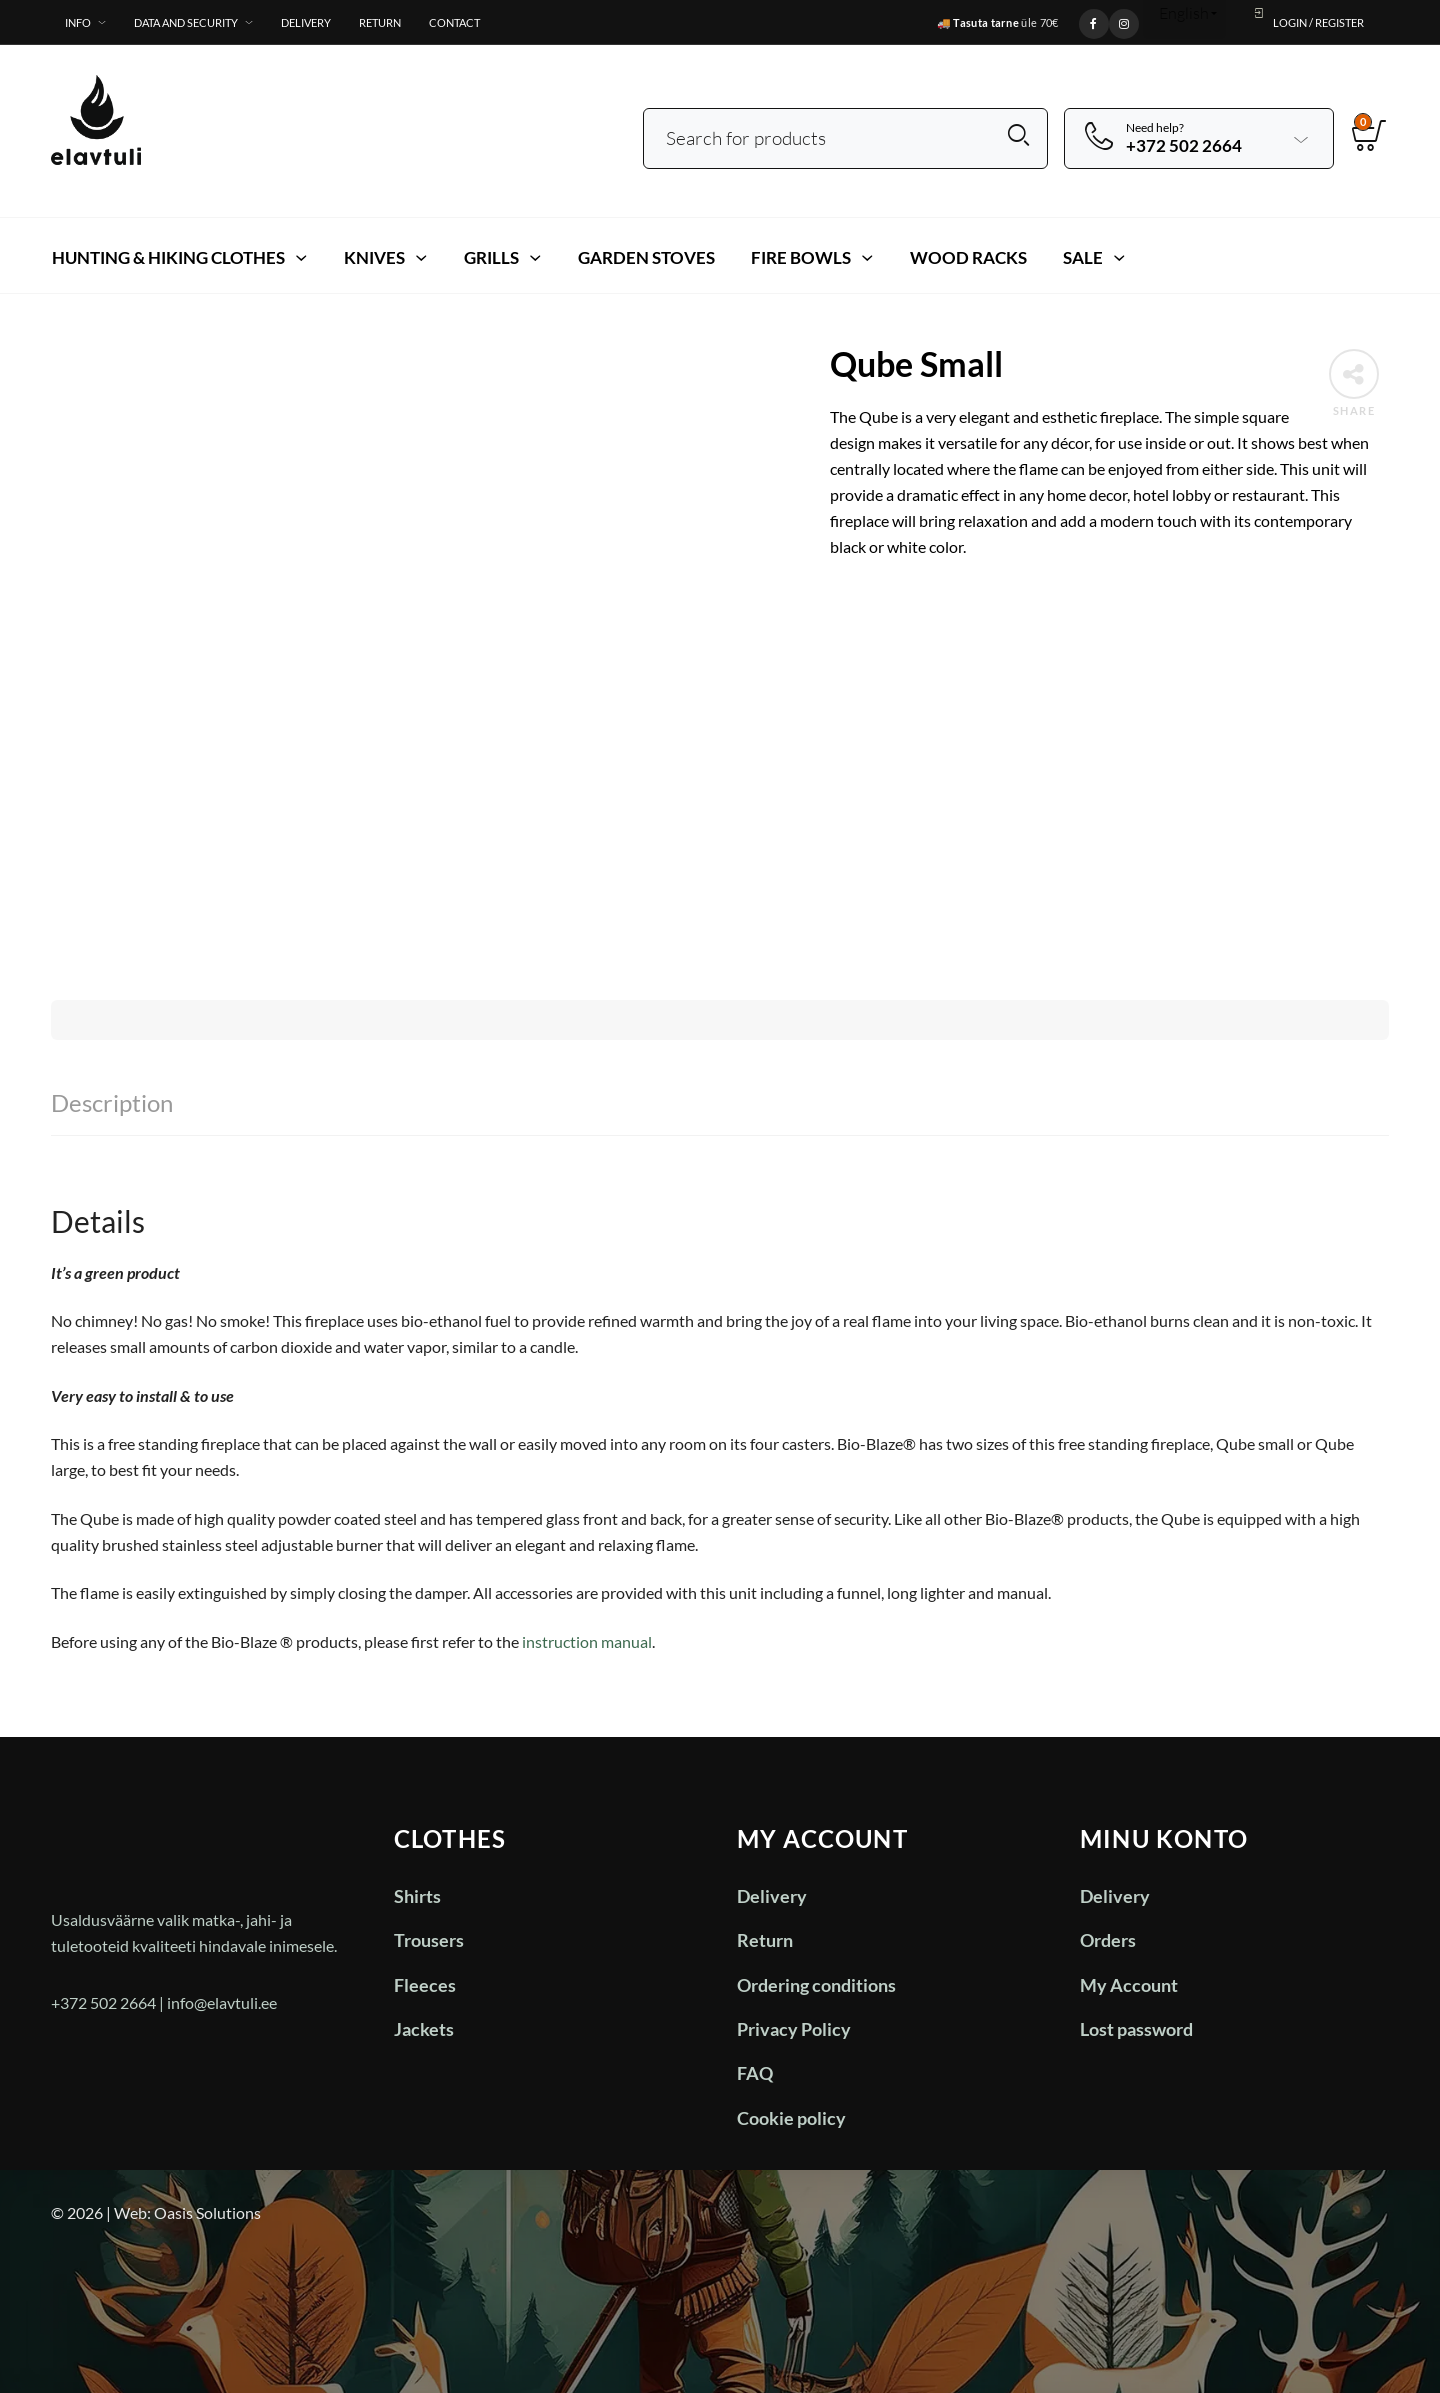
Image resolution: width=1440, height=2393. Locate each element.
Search (1018, 135)
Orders (1108, 1940)
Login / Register (1307, 17)
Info (78, 22)
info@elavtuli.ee (222, 2002)
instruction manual (587, 1641)
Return (380, 22)
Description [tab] (112, 1102)
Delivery (306, 22)
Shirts (417, 1896)
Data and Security (186, 22)
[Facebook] (1094, 21)
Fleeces (425, 1985)
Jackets (424, 2029)
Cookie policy (791, 2118)
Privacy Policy (794, 2029)
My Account (1129, 1985)
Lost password (1136, 2029)
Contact (454, 22)
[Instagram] (1124, 21)
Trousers (429, 1940)
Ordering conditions (816, 1985)
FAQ (755, 2073)
